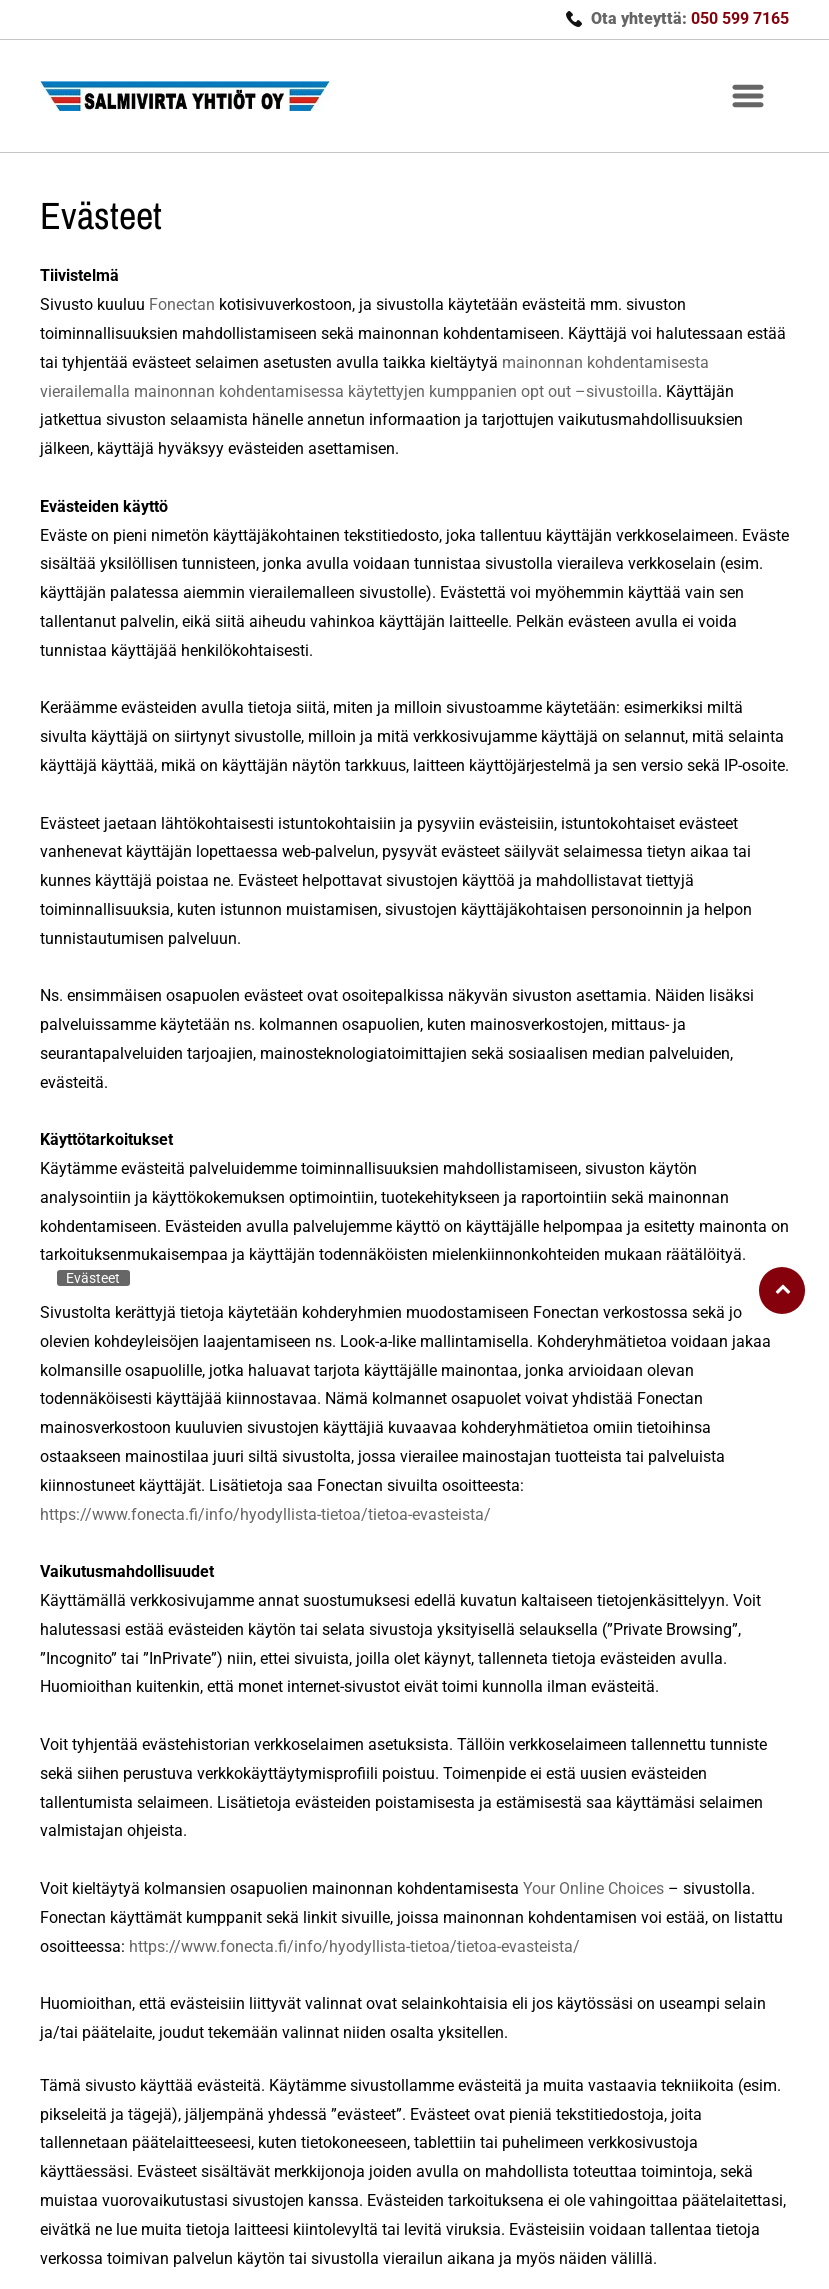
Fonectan (182, 304)
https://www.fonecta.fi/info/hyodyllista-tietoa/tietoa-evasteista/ (265, 1514)
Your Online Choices (593, 1888)
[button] (748, 96)
